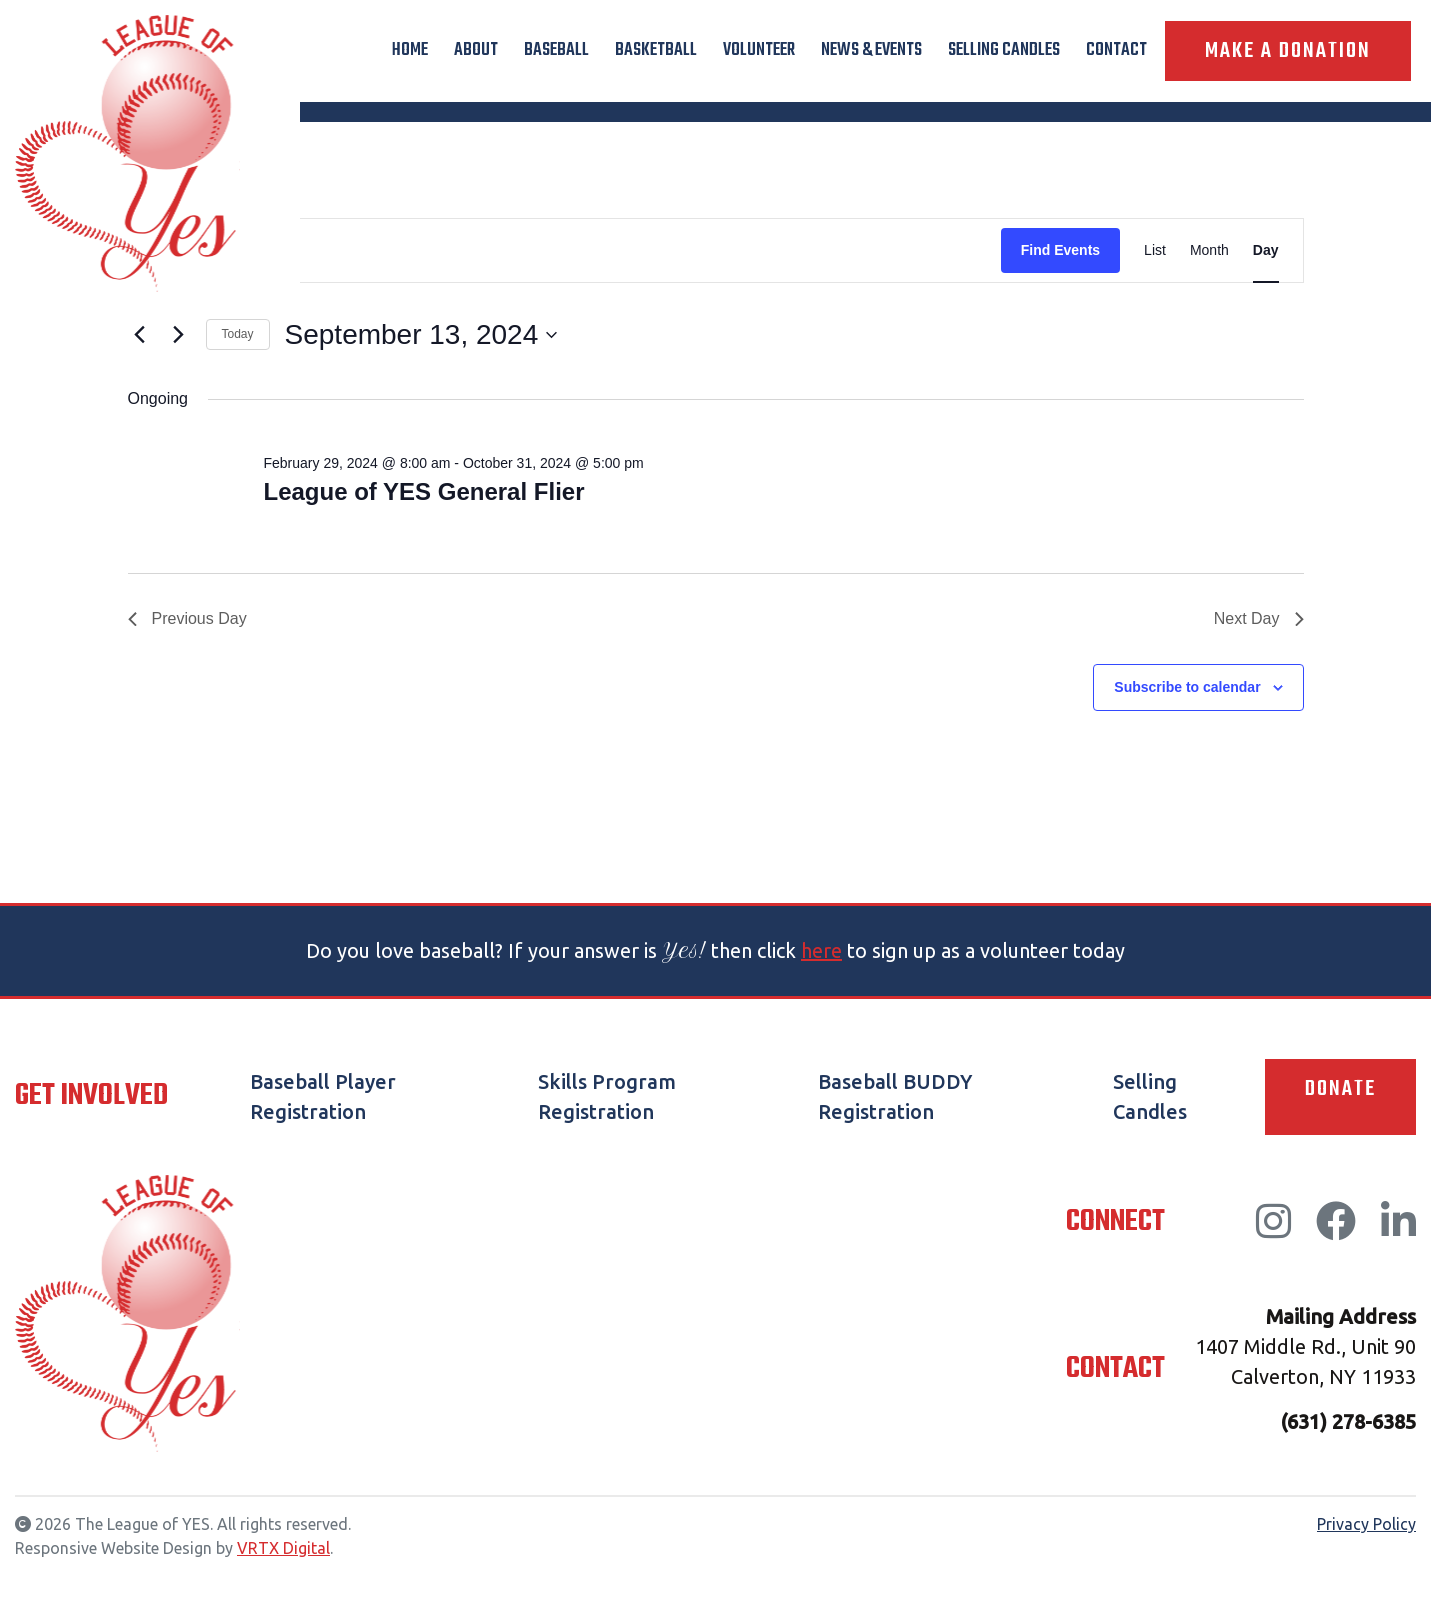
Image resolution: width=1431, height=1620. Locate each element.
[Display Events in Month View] (1209, 250)
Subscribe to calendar (1187, 687)
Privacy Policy (1366, 1524)
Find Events (1060, 250)
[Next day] (179, 335)
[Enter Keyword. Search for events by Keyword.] (565, 250)
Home (410, 50)
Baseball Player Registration (323, 1096)
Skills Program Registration (607, 1096)
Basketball (656, 50)
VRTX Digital (283, 1548)
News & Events (871, 50)
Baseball (556, 50)
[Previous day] (140, 335)
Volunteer (759, 50)
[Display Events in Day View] (1266, 250)
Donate (1340, 1089)
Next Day (1259, 618)
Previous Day (187, 618)
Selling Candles (1004, 50)
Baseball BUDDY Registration (895, 1096)
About (476, 50)
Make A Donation (1288, 51)
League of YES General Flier (423, 491)
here (821, 950)
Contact (1116, 50)
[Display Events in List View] (1155, 250)
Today (238, 334)
